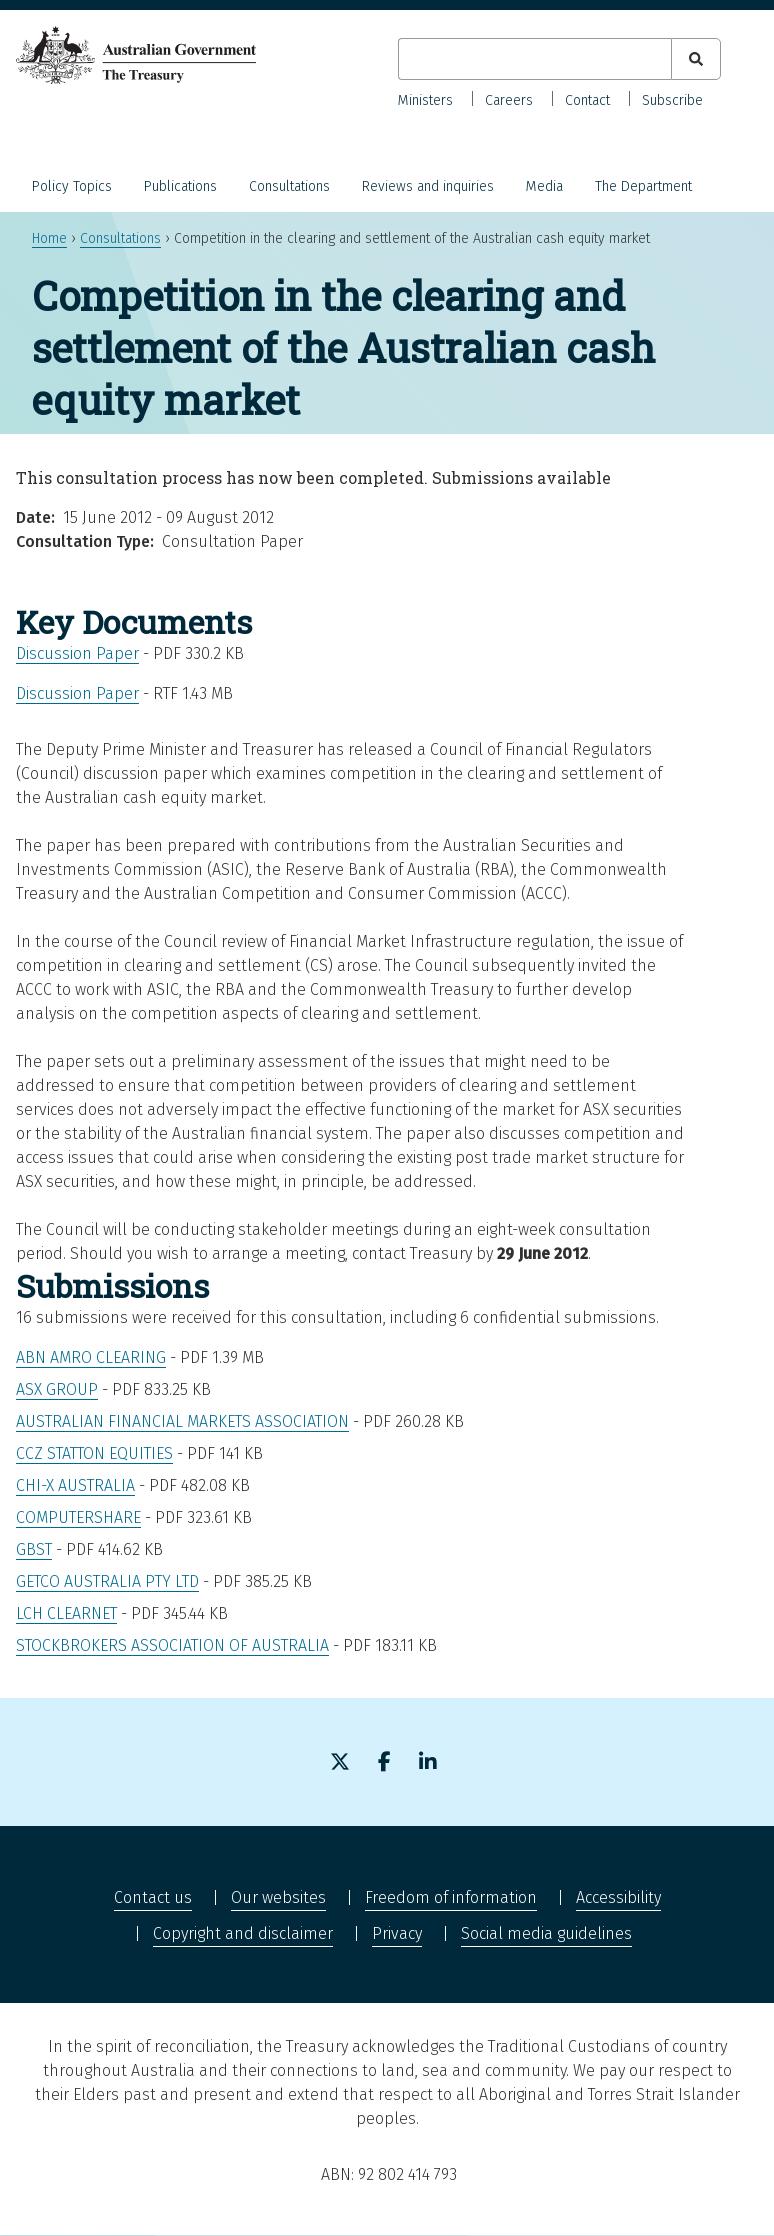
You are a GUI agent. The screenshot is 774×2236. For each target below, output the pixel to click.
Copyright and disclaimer (243, 1933)
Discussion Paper (77, 653)
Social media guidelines (546, 1933)
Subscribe (672, 100)
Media (544, 186)
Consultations (289, 186)
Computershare (78, 1517)
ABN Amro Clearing (91, 1357)
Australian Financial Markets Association (182, 1421)
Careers (509, 100)
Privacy (397, 1933)
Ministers (425, 100)
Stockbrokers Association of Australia (172, 1645)
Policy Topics (72, 186)
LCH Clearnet (66, 1613)
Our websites (278, 1897)
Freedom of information (451, 1897)
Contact (587, 100)
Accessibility (618, 1897)
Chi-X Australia (75, 1485)
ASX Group (57, 1389)
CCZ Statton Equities (94, 1453)
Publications (180, 186)
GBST (34, 1549)
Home (49, 238)
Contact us (153, 1897)
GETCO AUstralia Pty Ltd (107, 1581)
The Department (643, 186)
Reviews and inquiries (428, 186)
